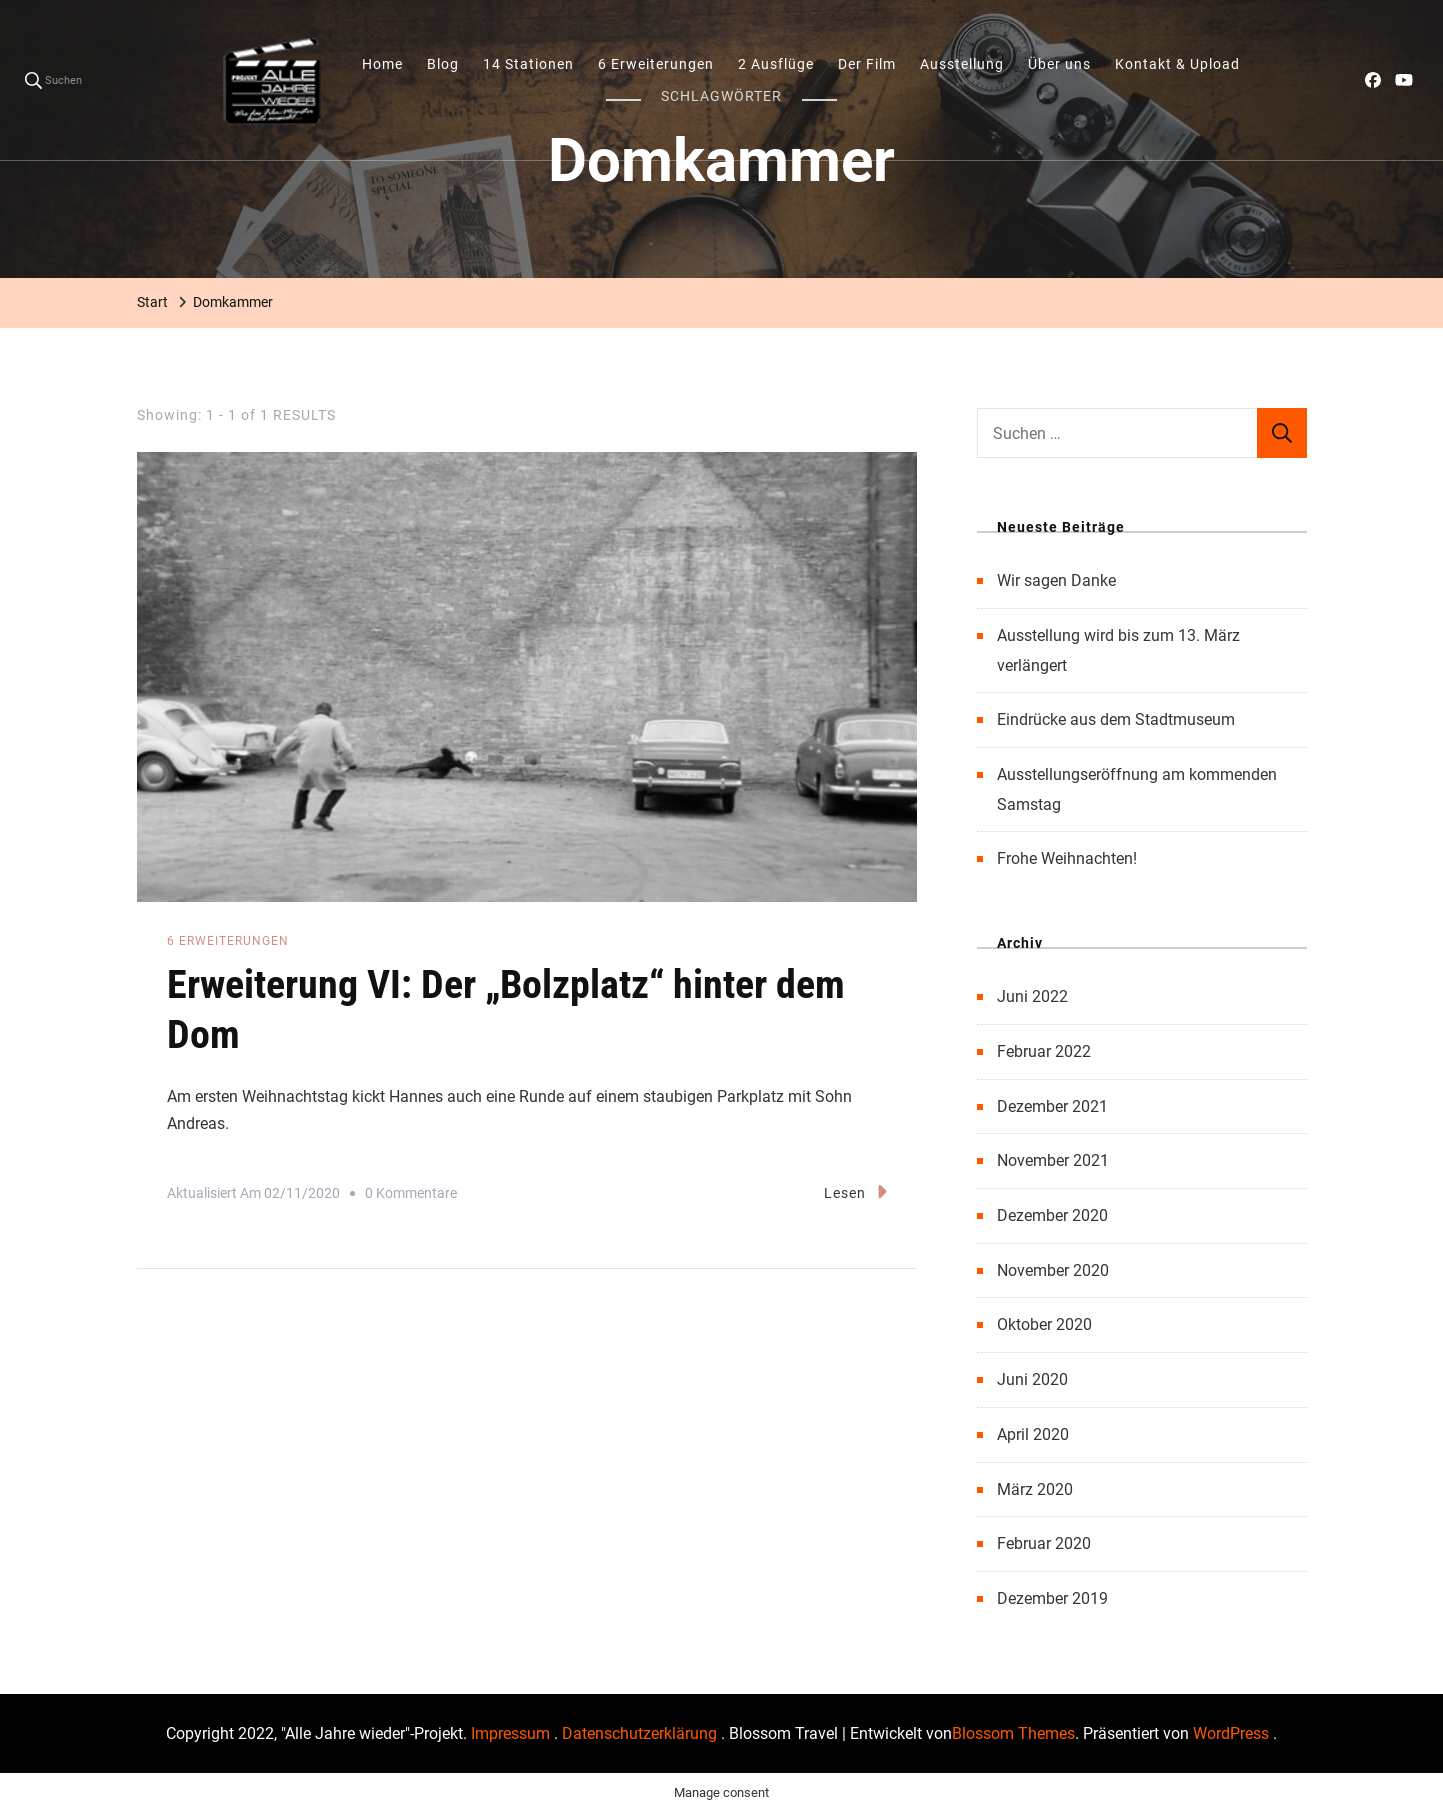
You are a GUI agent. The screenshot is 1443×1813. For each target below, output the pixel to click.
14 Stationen (528, 64)
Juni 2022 (1032, 996)
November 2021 (1053, 1160)
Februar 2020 (1044, 1543)
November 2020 (1053, 1270)
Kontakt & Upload (1177, 64)
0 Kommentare (411, 1194)
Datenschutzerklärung (641, 1733)
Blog (443, 64)
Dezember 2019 (1052, 1598)
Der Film (867, 64)
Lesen (855, 1191)
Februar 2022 (1044, 1051)
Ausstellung (962, 64)
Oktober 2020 (1044, 1324)
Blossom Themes (1013, 1733)
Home (382, 64)
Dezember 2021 (1052, 1106)
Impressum (512, 1733)
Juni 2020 (1032, 1379)
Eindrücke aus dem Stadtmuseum (1116, 719)
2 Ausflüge (776, 64)
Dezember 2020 (1052, 1215)
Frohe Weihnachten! (1067, 858)
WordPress (1231, 1733)
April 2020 (1033, 1434)
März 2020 (1035, 1489)
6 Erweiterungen (656, 64)
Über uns (1059, 64)
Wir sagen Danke (1056, 580)
